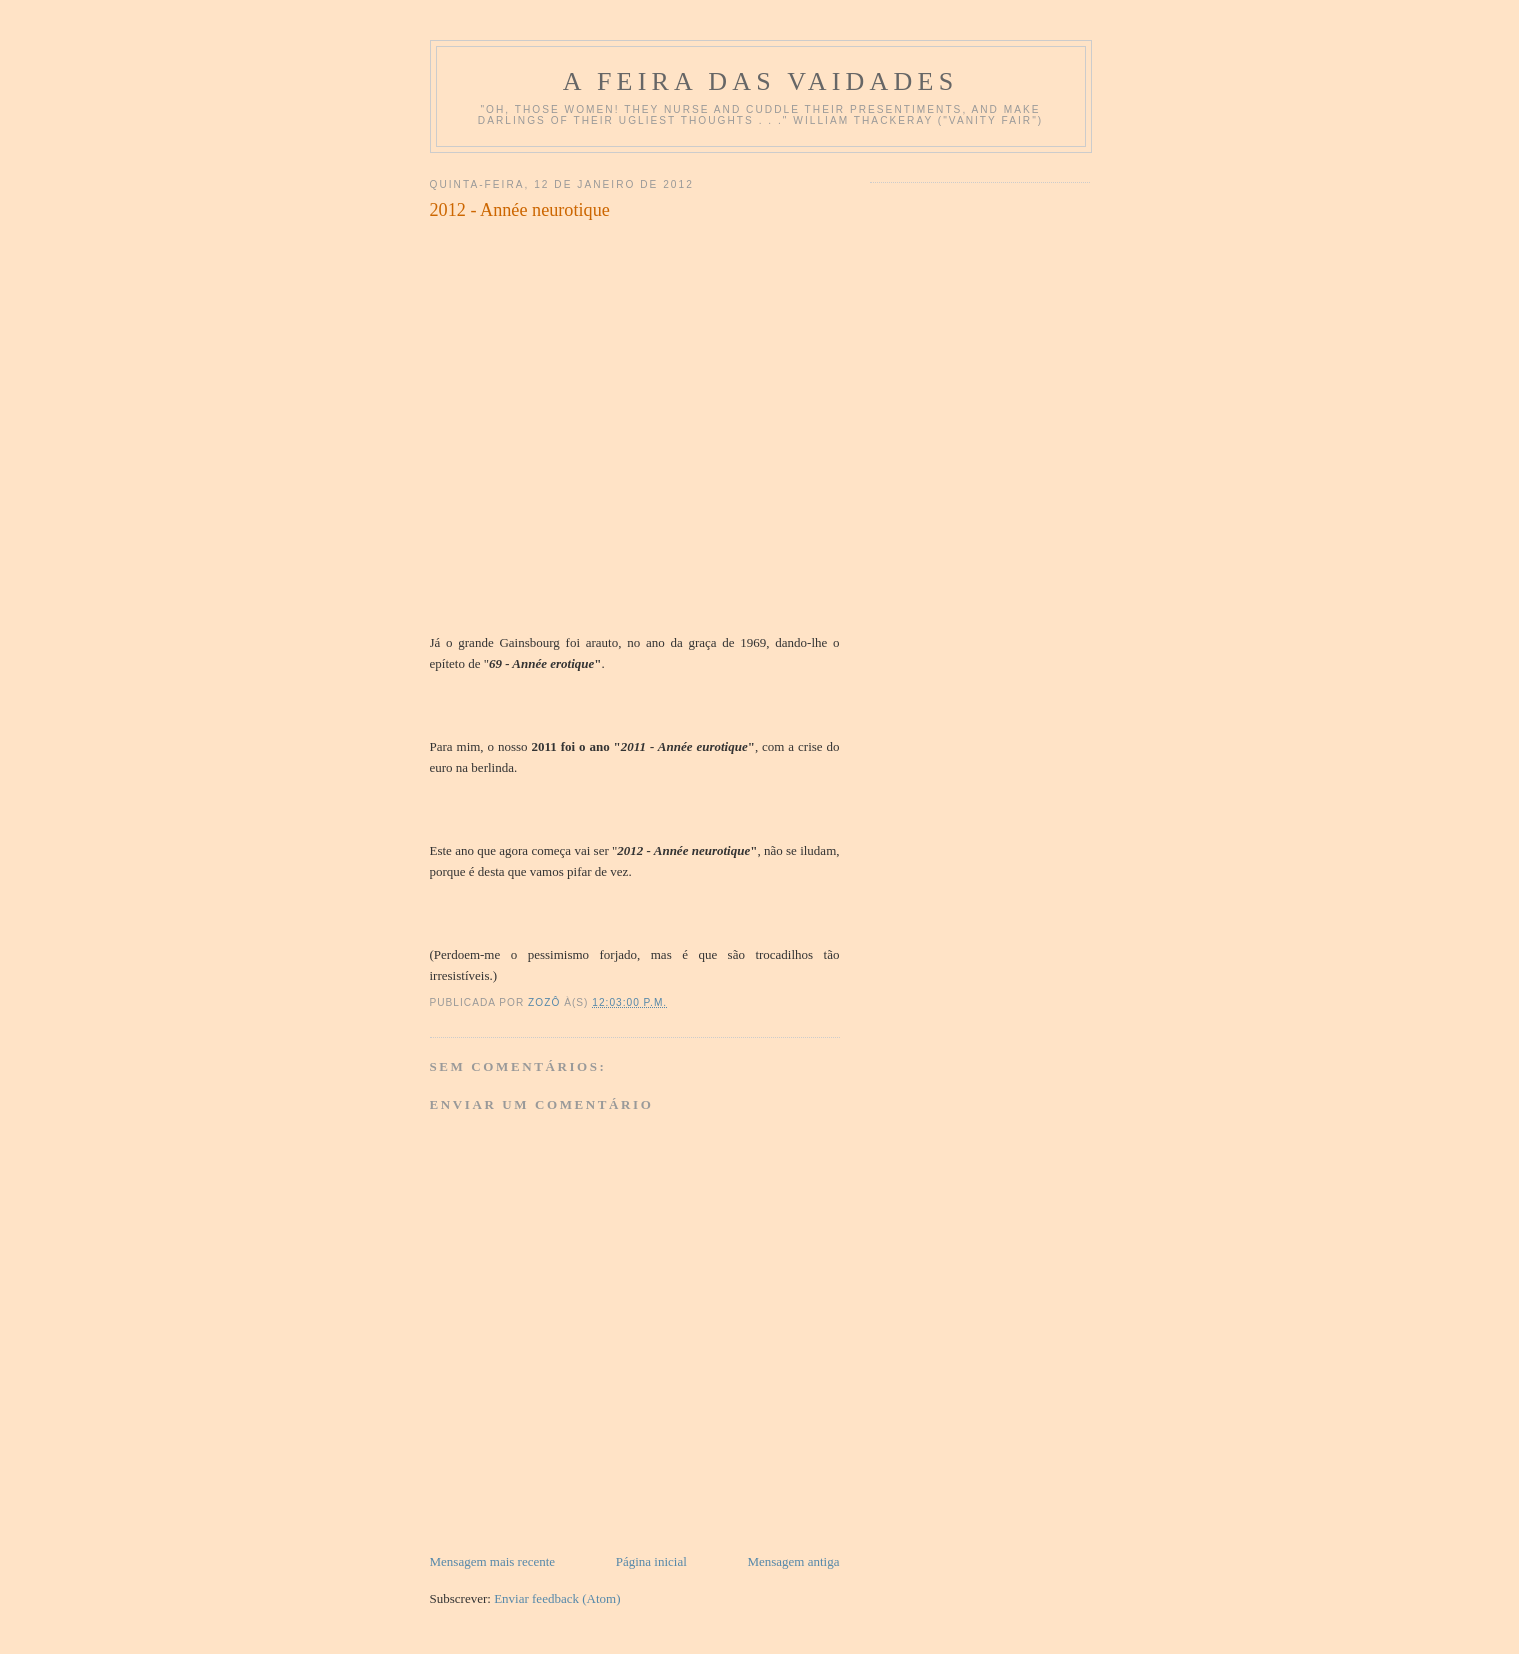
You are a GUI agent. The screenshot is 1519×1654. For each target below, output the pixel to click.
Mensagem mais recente (493, 1561)
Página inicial (651, 1561)
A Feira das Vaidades (761, 81)
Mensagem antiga (793, 1561)
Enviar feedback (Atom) (557, 1598)
